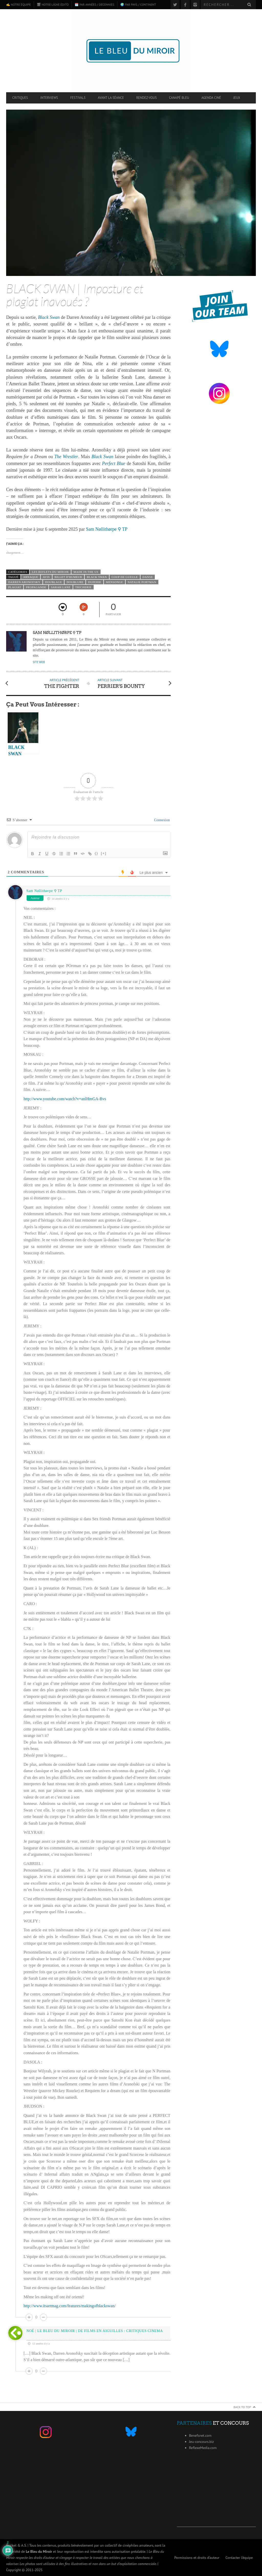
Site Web (39, 662)
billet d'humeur (68, 576)
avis (46, 576)
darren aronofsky (24, 582)
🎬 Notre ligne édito (53, 4)
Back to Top (242, 2407)
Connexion (161, 820)
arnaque (30, 576)
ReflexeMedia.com (203, 2447)
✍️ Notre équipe (18, 4)
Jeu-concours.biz (201, 2441)
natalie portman (142, 582)
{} (96, 853)
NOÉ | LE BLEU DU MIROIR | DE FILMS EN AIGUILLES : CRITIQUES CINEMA (94, 2331)
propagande (36, 587)
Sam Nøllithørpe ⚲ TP (106, 529)
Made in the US (85, 571)
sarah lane (60, 587)
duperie (94, 582)
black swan (97, 576)
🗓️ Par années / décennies (94, 4)
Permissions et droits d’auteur (196, 2557)
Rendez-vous (146, 98)
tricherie (83, 587)
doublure (75, 582)
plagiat (14, 587)
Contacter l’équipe (239, 2557)
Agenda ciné (211, 98)
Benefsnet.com (200, 2435)
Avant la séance (111, 98)
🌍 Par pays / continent (138, 4)
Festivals (78, 98)
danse (148, 576)
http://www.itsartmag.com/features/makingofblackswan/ (70, 2306)
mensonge (114, 582)
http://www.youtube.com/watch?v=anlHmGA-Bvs (65, 1099)
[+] (103, 853)
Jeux (236, 98)
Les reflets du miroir (50, 571)
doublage (53, 582)
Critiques (20, 98)
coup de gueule (125, 576)
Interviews (49, 98)
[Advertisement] (216, 2495)
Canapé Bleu (179, 98)
